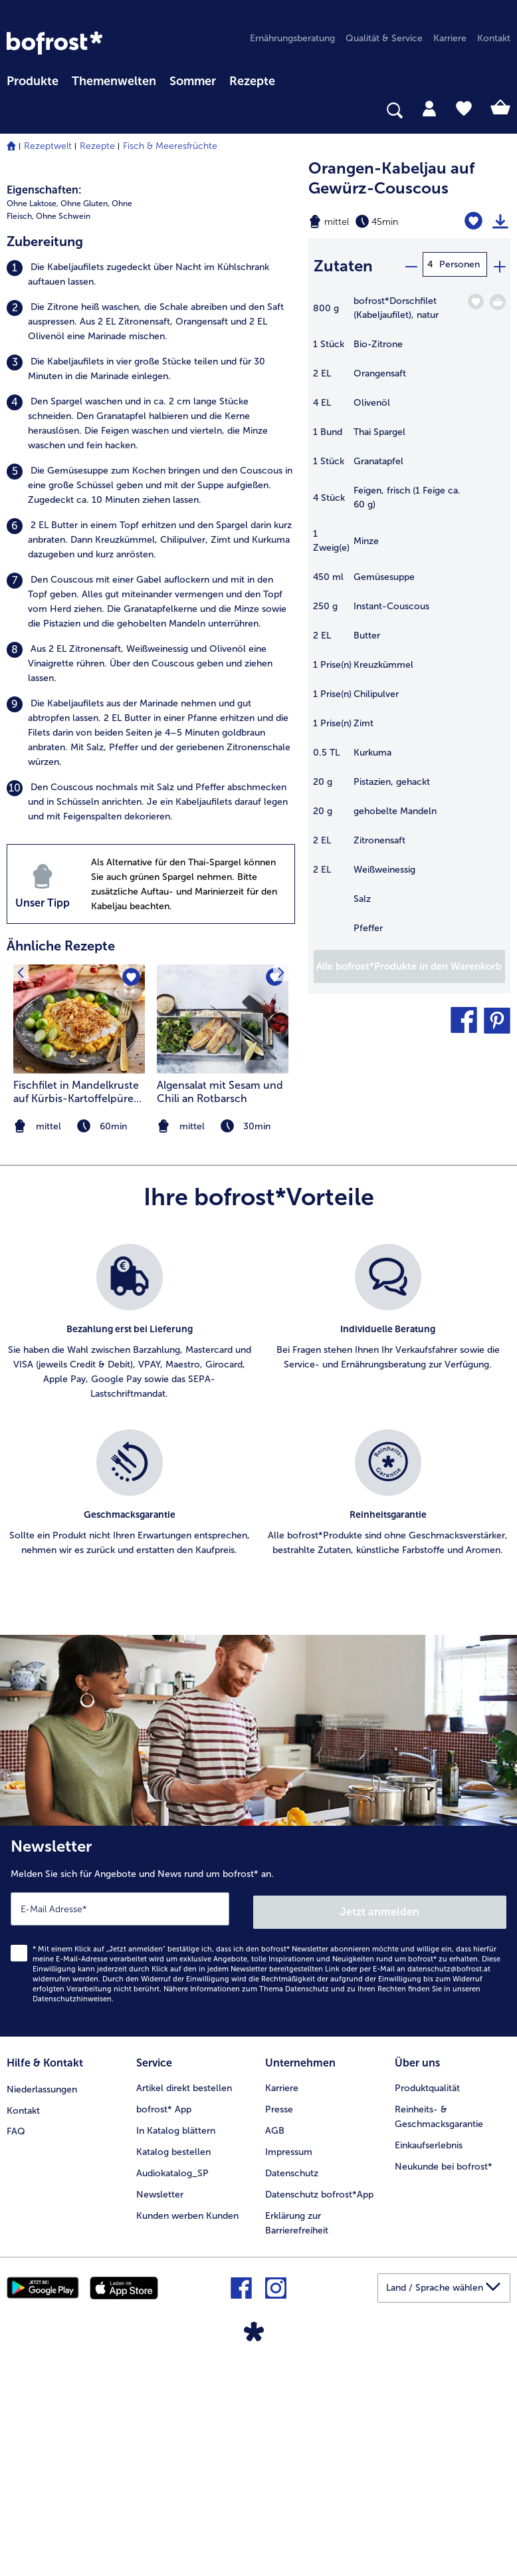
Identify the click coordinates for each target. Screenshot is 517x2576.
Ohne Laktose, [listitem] (32, 430)
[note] (222, 1353)
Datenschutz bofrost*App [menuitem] (319, 2415)
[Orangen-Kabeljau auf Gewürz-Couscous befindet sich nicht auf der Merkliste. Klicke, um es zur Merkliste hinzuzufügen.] (475, 221)
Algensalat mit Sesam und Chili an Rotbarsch (220, 1319)
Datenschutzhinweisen (72, 2222)
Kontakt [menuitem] (493, 38)
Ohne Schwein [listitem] (63, 443)
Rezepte (97, 146)
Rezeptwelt (48, 146)
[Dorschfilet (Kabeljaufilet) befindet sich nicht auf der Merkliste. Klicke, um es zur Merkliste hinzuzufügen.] (475, 298)
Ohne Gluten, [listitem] (85, 430)
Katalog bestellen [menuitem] (173, 2372)
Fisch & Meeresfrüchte (170, 146)
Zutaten (343, 264)
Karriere (281, 2309)
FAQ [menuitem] (16, 2351)
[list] (258, 1641)
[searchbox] (15, 110)
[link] (54, 43)
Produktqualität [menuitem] (427, 2309)
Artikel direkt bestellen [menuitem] (184, 2309)
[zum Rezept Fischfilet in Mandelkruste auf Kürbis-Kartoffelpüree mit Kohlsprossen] (79, 1245)
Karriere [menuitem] (449, 38)
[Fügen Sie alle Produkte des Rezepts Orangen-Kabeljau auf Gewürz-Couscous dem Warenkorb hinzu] (409, 963)
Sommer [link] (192, 81)
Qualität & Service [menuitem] (384, 38)
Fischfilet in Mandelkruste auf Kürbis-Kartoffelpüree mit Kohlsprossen (76, 1319)
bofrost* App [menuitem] (163, 2330)
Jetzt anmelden (380, 2134)
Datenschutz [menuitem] (291, 2394)
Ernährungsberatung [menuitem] (292, 38)
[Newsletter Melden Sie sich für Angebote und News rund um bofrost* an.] (258, 2155)
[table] (409, 618)
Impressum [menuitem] (288, 2372)
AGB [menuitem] (274, 2351)
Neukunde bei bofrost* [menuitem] (443, 2387)
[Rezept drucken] (500, 221)
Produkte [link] (32, 81)
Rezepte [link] (252, 81)
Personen (459, 264)
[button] (464, 1017)
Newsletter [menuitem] (159, 2415)
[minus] (411, 264)
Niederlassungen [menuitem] (42, 2309)
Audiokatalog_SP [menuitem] (172, 2394)
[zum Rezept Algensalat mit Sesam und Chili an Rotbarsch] (222, 1245)
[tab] (429, 107)
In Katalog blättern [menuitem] (175, 2351)
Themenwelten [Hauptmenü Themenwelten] (114, 81)
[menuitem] (32, 79)
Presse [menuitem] (279, 2330)
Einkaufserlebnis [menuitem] (429, 2366)
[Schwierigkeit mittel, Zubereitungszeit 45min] (373, 221)
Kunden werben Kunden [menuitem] (187, 2436)
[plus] (499, 264)
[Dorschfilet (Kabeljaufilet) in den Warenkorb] (498, 299)
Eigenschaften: (44, 416)
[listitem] (151, 501)
